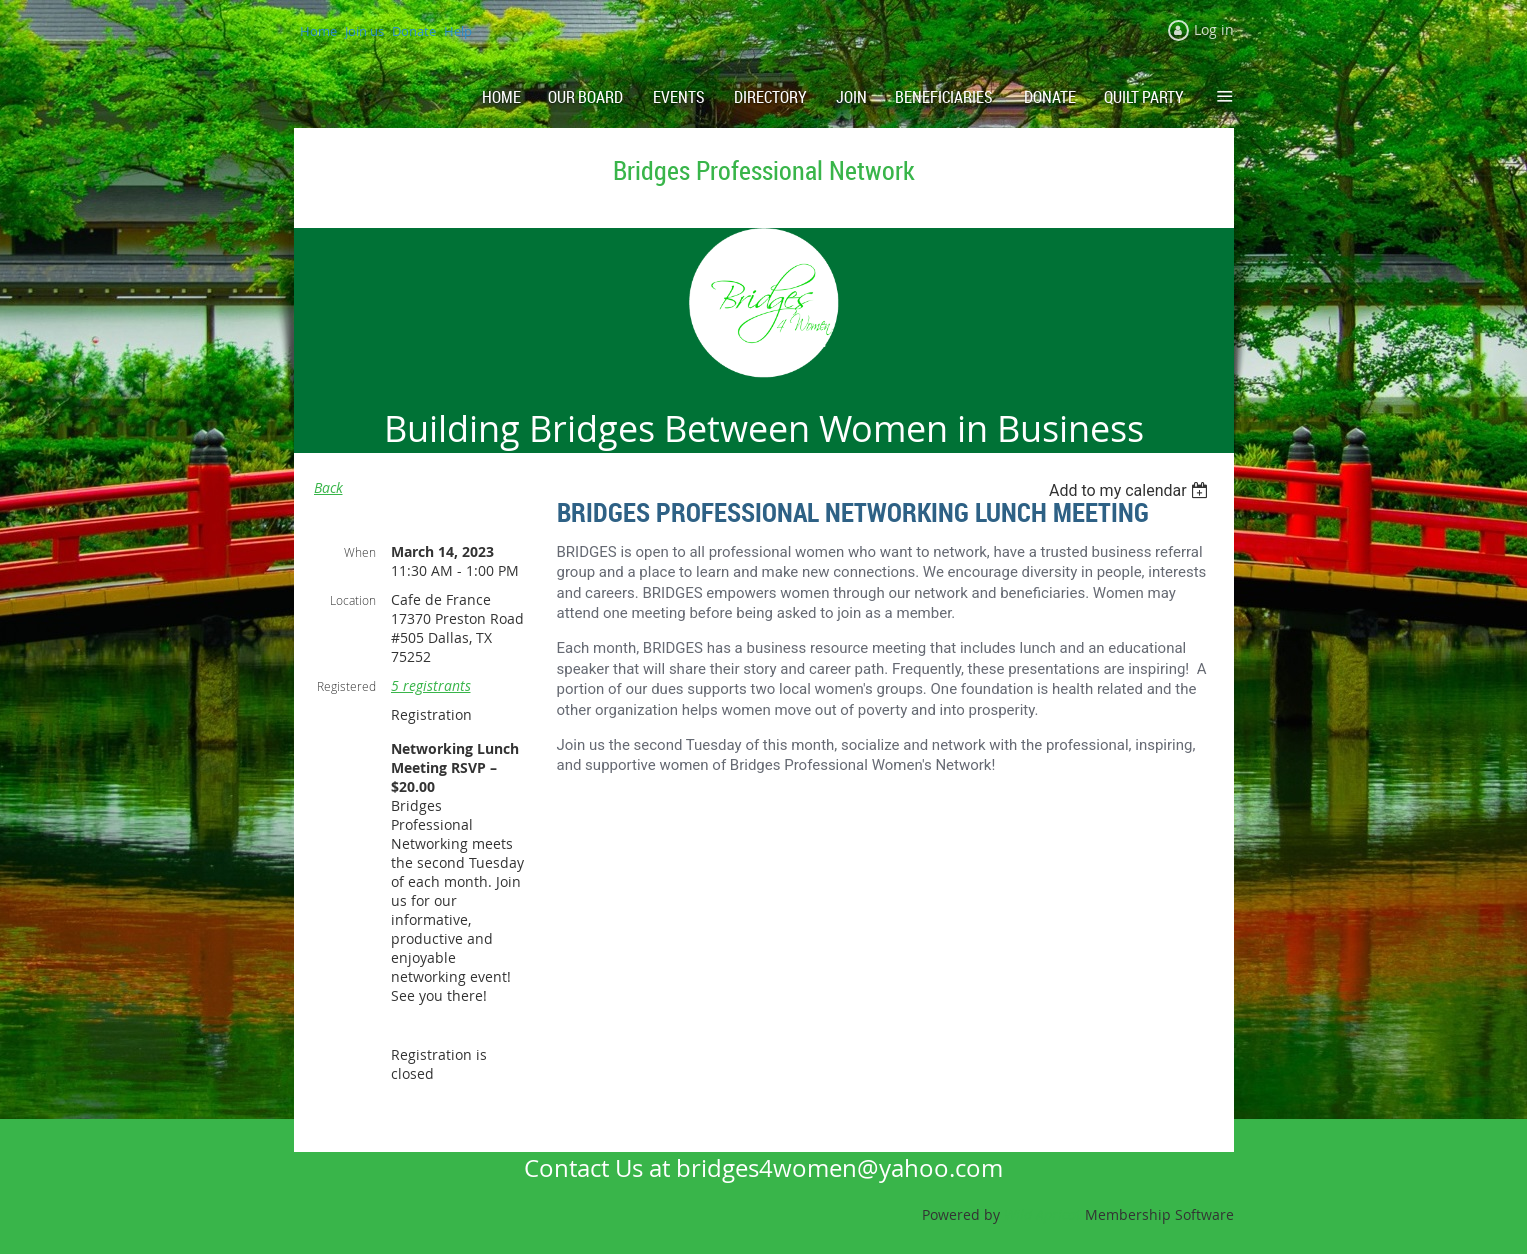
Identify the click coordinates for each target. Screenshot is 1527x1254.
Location (353, 600)
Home (318, 31)
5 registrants (431, 685)
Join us (364, 31)
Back (328, 487)
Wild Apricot (1042, 1214)
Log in (1214, 29)
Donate (414, 31)
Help (458, 31)
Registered (346, 686)
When (360, 552)
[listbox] (1131, 490)
